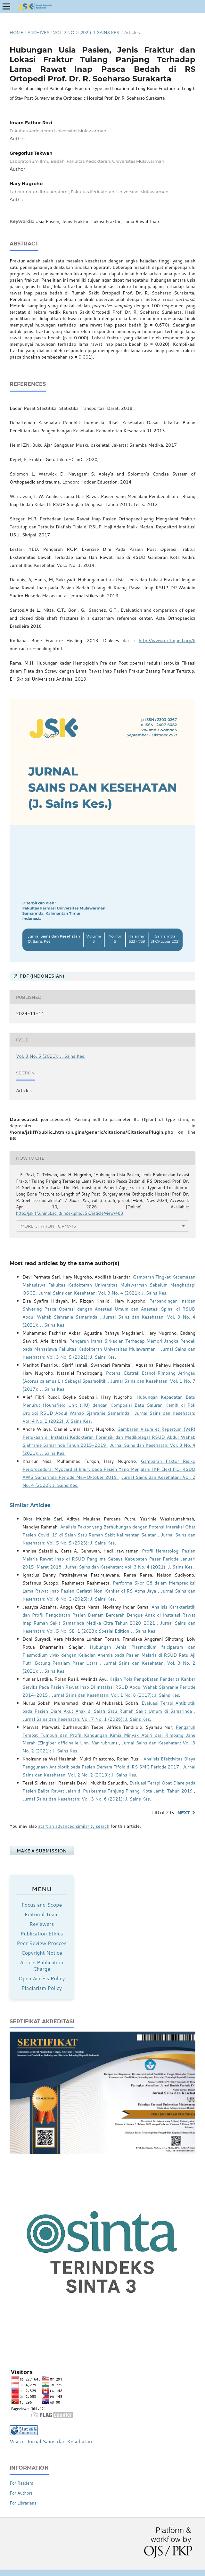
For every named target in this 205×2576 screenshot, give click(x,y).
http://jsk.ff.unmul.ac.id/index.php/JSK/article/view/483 (69, 1213)
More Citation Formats (48, 1226)
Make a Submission (42, 1851)
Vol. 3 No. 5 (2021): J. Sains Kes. (86, 32)
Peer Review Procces (41, 1943)
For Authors (21, 2493)
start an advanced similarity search (73, 1826)
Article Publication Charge (41, 1965)
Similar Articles (30, 1505)
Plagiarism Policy (41, 1988)
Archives (38, 32)
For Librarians (23, 2503)
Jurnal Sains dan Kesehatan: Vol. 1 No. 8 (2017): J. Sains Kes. (116, 1695)
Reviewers (41, 1923)
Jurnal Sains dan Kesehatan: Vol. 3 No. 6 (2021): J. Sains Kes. (86, 1799)
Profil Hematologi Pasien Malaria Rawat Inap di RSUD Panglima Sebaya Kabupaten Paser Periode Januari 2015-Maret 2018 (108, 1559)
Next (183, 1813)
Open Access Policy (41, 1978)
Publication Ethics (41, 1933)
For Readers (21, 2483)
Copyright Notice (41, 1952)
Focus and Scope (41, 1904)
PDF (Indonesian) (41, 976)
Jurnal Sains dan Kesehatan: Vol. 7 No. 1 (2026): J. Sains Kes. (86, 1719)
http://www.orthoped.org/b (167, 640)
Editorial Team (42, 1914)
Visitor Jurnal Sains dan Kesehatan (51, 2441)
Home (16, 32)
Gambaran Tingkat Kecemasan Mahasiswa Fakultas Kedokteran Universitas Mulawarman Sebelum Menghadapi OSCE (108, 1285)
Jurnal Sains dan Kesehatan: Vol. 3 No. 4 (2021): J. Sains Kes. (103, 1293)
